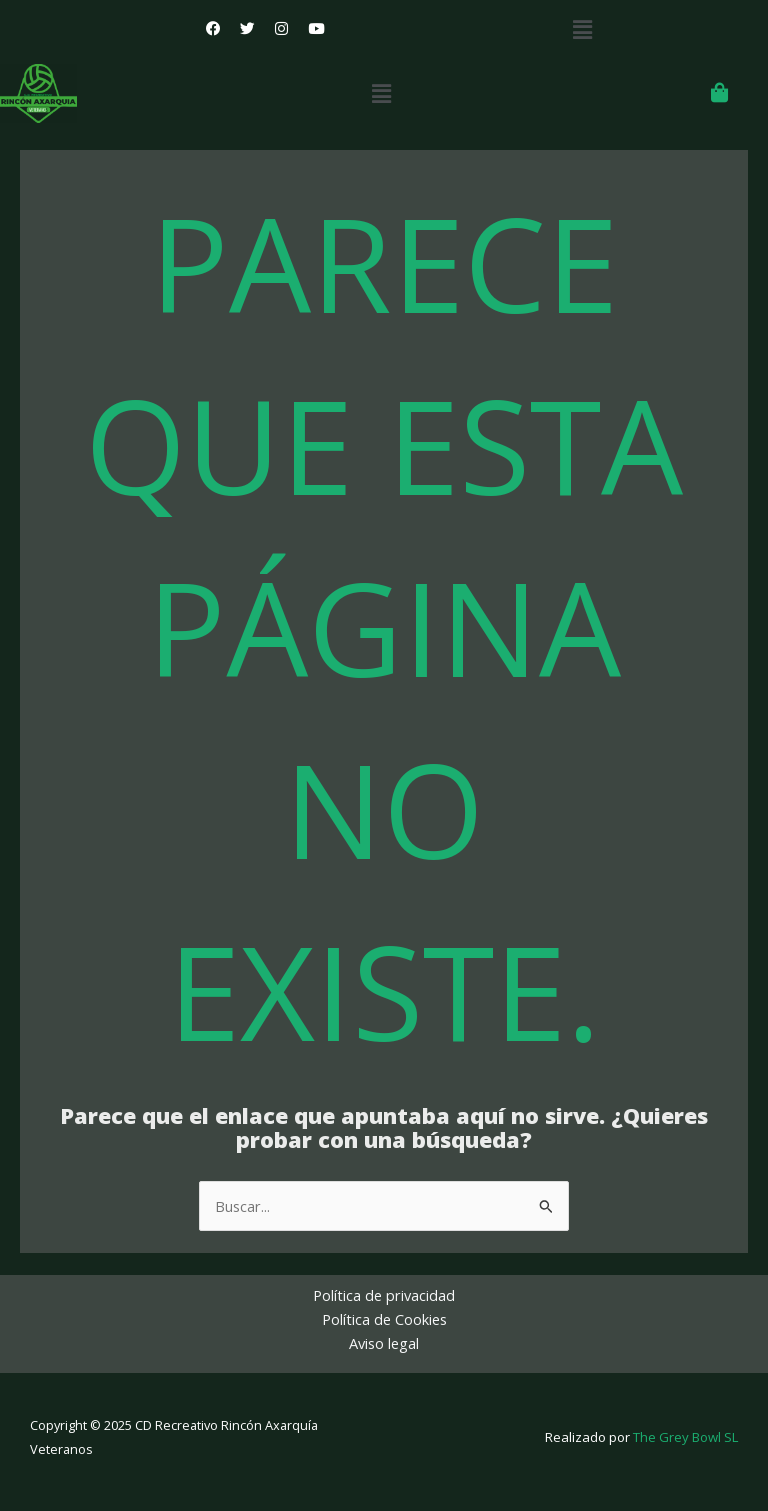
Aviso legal (384, 1343)
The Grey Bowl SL (685, 1437)
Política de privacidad (384, 1295)
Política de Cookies (384, 1319)
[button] (583, 29)
